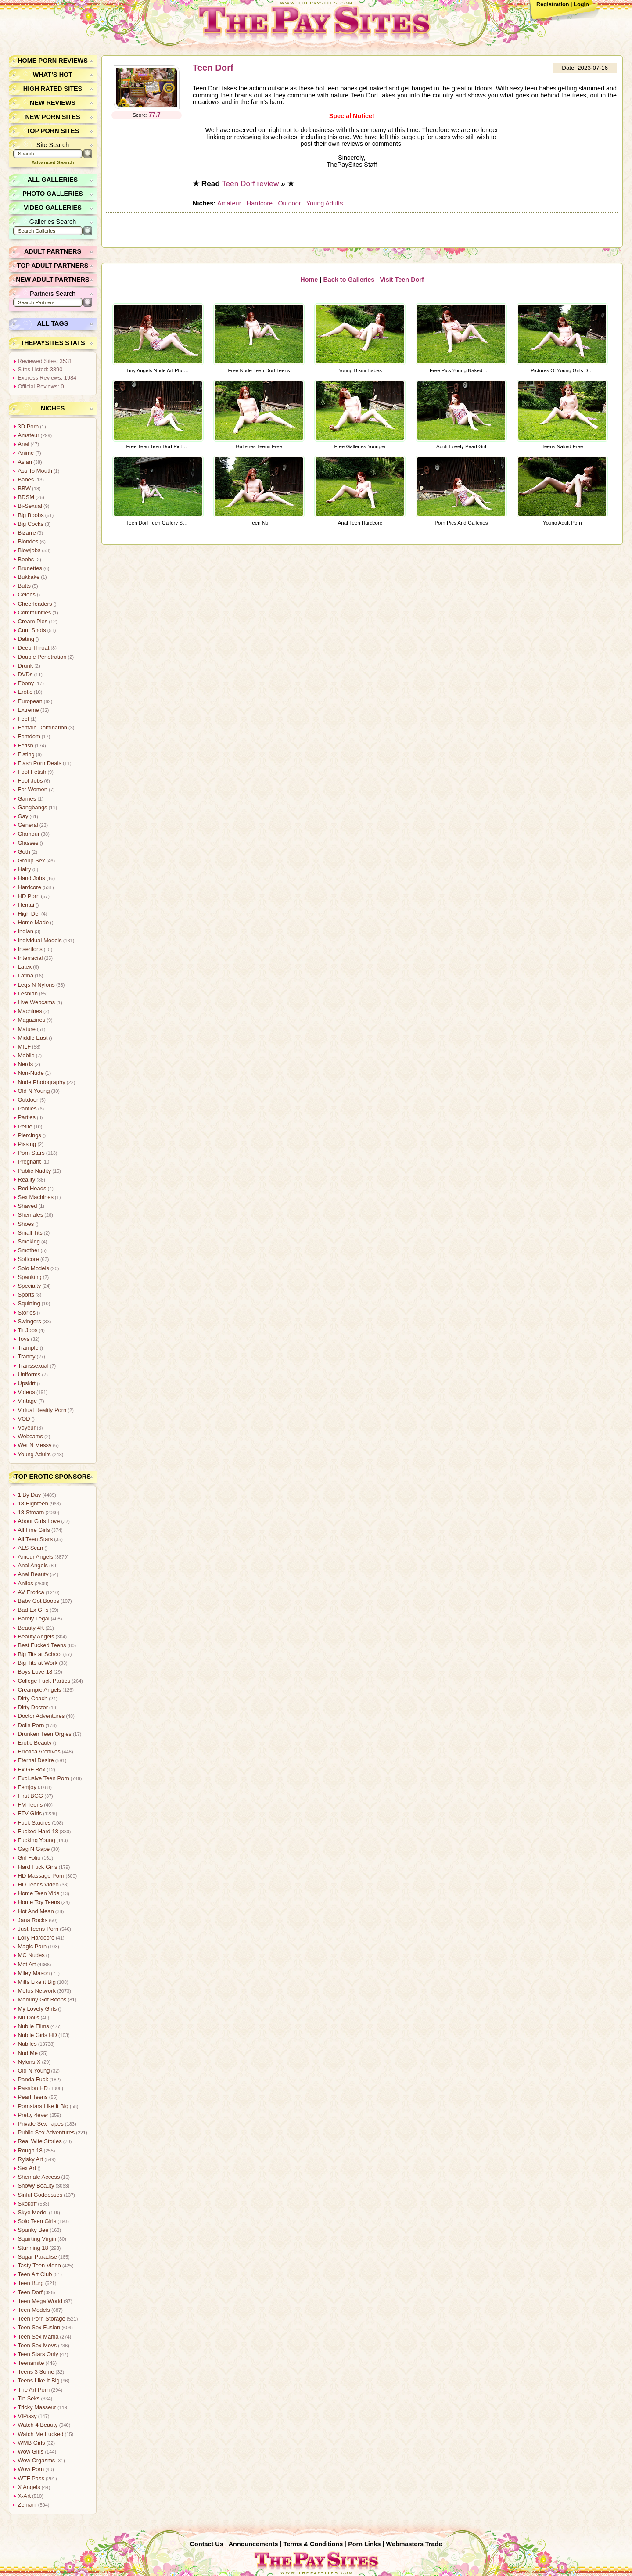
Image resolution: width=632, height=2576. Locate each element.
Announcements (253, 2543)
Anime (26, 452)
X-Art (24, 2496)
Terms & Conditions (313, 2543)
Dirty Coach (32, 1698)
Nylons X (29, 2062)
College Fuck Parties (44, 1681)
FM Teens (30, 1804)
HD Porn (29, 896)
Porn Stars (31, 1153)
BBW (24, 488)
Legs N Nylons (36, 984)
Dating (26, 639)
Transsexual (33, 1365)
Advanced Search (53, 162)
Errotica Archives (39, 1751)
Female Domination (42, 727)
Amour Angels (35, 1556)
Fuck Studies (34, 1822)
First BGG (30, 1796)
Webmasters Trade (414, 2543)
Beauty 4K (31, 1627)
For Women (32, 789)
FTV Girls (30, 1813)
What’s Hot (52, 74)
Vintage (27, 1401)
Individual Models (39, 940)
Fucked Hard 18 (38, 1831)
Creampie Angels (39, 1689)
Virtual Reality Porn (42, 1410)
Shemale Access (39, 2177)
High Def (29, 913)
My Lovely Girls (37, 2008)
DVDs (25, 674)
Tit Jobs (27, 1330)
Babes (26, 479)
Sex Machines (35, 1197)
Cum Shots (32, 630)
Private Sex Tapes (40, 2123)
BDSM (26, 497)
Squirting (29, 1303)
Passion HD (33, 2088)
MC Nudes (31, 1955)
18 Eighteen (33, 1503)
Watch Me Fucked (40, 2434)
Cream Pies (32, 621)
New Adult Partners (53, 279)
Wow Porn (31, 2469)
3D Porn (28, 426)
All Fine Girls (34, 1530)
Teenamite (31, 2363)
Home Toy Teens (39, 1902)
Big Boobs (30, 515)
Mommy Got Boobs (42, 1999)
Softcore (28, 1259)
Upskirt (27, 1383)
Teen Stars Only (38, 2354)
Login (581, 4)
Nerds (25, 1064)
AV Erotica (31, 1592)
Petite (25, 1126)
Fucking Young (36, 1840)
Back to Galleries (348, 278)
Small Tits (30, 1232)
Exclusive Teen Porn (43, 1778)
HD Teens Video (38, 1884)
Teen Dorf (213, 67)
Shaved (27, 1206)
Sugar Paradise (37, 2256)
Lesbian (28, 993)
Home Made (33, 922)
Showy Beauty (36, 2185)
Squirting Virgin (37, 2238)
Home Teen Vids (38, 1893)
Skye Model (32, 2212)
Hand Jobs (31, 878)
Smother (28, 1250)
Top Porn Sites (52, 130)
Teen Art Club (35, 2274)
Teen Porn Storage (41, 2318)
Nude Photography (41, 1082)
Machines (30, 1011)
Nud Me (28, 2053)
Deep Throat (33, 647)
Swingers (29, 1321)
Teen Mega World (40, 2301)
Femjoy (27, 1787)
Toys (23, 1339)
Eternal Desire (36, 1760)
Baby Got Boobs (38, 1601)
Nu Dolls (28, 2017)
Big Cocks (30, 524)
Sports (26, 1294)
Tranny (26, 1356)
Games (27, 798)
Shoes (26, 1224)
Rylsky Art (30, 2159)
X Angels (29, 2487)
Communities (34, 612)
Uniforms (29, 1374)
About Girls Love (39, 1521)
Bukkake (29, 577)
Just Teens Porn (38, 1929)
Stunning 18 (33, 2248)
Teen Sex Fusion (39, 2327)
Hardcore (259, 202)
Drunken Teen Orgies (44, 1734)
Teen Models (34, 2310)
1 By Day (29, 1494)
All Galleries (53, 179)
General (28, 825)
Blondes (28, 541)
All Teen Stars (35, 1539)
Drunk (25, 665)
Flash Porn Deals (39, 763)
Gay (23, 816)
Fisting (26, 754)
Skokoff (27, 2203)
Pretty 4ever (33, 2115)
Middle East (32, 1038)
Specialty (29, 1286)
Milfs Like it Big (36, 1982)
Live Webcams (36, 1002)
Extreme (28, 710)
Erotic (25, 692)
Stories (27, 1312)
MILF (24, 1046)
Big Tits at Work (37, 1663)
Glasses (28, 843)
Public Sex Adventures (46, 2132)
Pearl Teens (32, 2097)
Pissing (27, 1144)
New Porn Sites (52, 116)
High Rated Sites (52, 88)
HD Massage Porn (41, 1875)
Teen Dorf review (250, 183)
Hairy (24, 869)
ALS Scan (30, 1548)
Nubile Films (33, 2026)
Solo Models (33, 1268)
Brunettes (30, 568)
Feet (23, 718)
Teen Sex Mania (38, 2336)
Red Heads (32, 1188)
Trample (28, 1347)
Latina (25, 975)
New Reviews (52, 102)
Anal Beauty (33, 1574)
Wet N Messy (34, 1445)
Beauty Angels (36, 1636)
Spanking (29, 1277)
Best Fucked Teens (42, 1645)
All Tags (52, 323)
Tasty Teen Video (39, 2265)
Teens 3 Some (36, 2371)
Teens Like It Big (38, 2380)
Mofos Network (36, 1990)
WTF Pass (31, 2478)
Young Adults (323, 202)
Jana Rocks (32, 1920)
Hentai (26, 905)
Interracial (30, 958)
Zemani (27, 2504)
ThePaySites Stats (53, 342)
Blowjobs (29, 550)
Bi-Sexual (30, 506)
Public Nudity (34, 1171)
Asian (25, 462)
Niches (53, 408)
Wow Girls (30, 2451)
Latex (25, 966)
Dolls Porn (31, 1725)
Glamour (29, 833)
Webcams (30, 1436)
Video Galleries (52, 207)
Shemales (30, 1214)
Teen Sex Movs (37, 2345)
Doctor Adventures (41, 1716)
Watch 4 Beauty (37, 2425)
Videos (26, 1392)
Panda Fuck (33, 2079)
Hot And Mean (36, 1911)
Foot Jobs (30, 780)
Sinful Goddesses (40, 2195)
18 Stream (31, 1512)
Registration (552, 4)
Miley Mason (34, 1973)
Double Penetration (42, 657)
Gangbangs (32, 807)
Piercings (29, 1135)
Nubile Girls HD (37, 2035)
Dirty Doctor (33, 1707)
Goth (24, 851)
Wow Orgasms (36, 2460)
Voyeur (27, 1427)
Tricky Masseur (37, 2407)
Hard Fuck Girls (37, 1867)
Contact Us (206, 2543)
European (30, 701)
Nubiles (27, 2044)
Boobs (26, 559)
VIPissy (27, 2416)
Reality (26, 1179)
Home (309, 278)
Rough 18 (30, 2150)
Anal (23, 444)
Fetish (25, 745)
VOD (24, 1419)
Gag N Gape (34, 1849)
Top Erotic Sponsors (53, 1476)
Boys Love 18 (35, 1671)
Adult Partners (52, 251)
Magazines (31, 1020)
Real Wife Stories (39, 2141)
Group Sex (31, 860)
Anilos (25, 1583)
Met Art (27, 1964)
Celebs (27, 594)
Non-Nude (30, 1073)
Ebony (26, 683)
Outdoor (288, 202)
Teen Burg (30, 2283)
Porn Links (364, 2543)
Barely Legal (33, 1618)
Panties (27, 1108)
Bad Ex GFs (33, 1609)
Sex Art (27, 2168)
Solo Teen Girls (37, 2221)
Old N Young (34, 1091)
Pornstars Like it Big (43, 2106)
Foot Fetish (32, 772)
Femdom (29, 736)
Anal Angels (33, 1565)
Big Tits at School (39, 1654)
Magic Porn (32, 1946)
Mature (27, 1029)
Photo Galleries (52, 193)
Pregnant (29, 1161)
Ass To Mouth (35, 470)
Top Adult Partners (52, 265)
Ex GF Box (31, 1769)
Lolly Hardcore (36, 1937)
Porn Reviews (63, 60)
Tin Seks (29, 2398)
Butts (24, 585)
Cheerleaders (35, 603)
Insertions (30, 949)
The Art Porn (34, 2389)
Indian (25, 931)
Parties (27, 1117)
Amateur (229, 202)
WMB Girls (31, 2442)
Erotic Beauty (34, 1742)
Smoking (29, 1241)
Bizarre (27, 532)
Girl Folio (29, 1857)
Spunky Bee (33, 2230)
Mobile (26, 1055)
